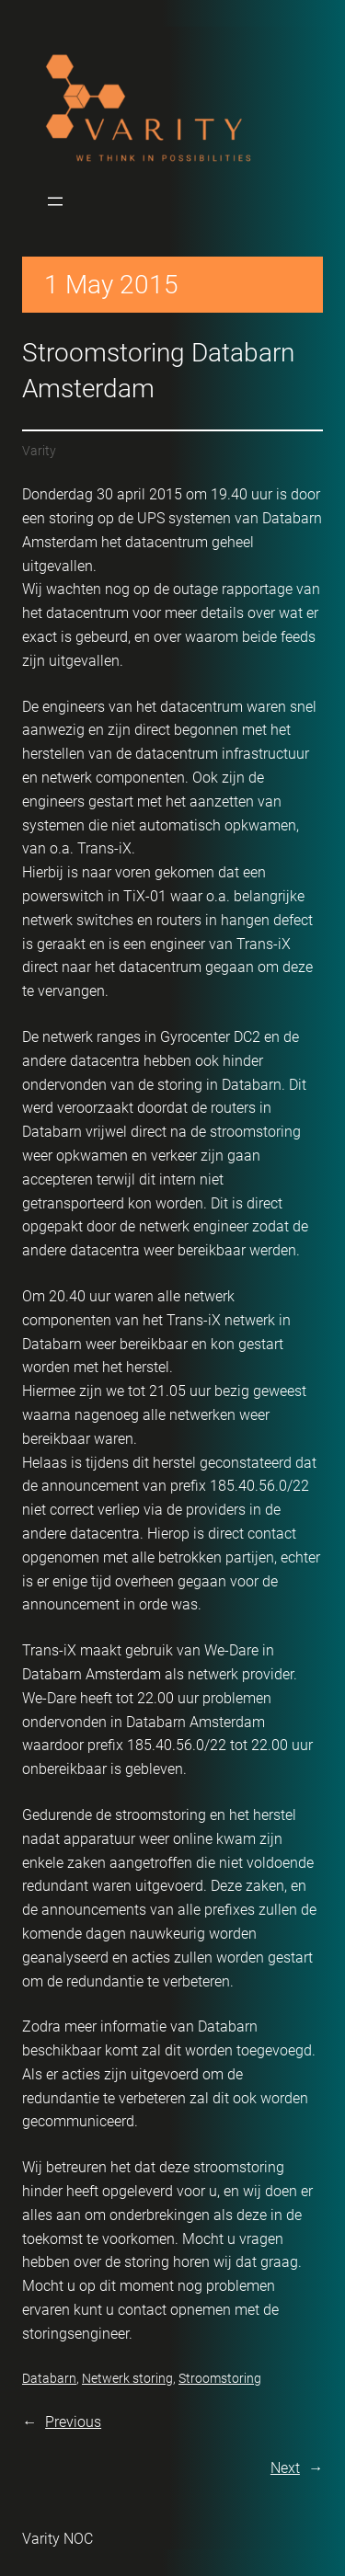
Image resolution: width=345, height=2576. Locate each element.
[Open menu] (55, 201)
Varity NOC (57, 2538)
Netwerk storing (127, 2378)
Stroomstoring (219, 2378)
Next (285, 2468)
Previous (73, 2422)
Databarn (49, 2378)
